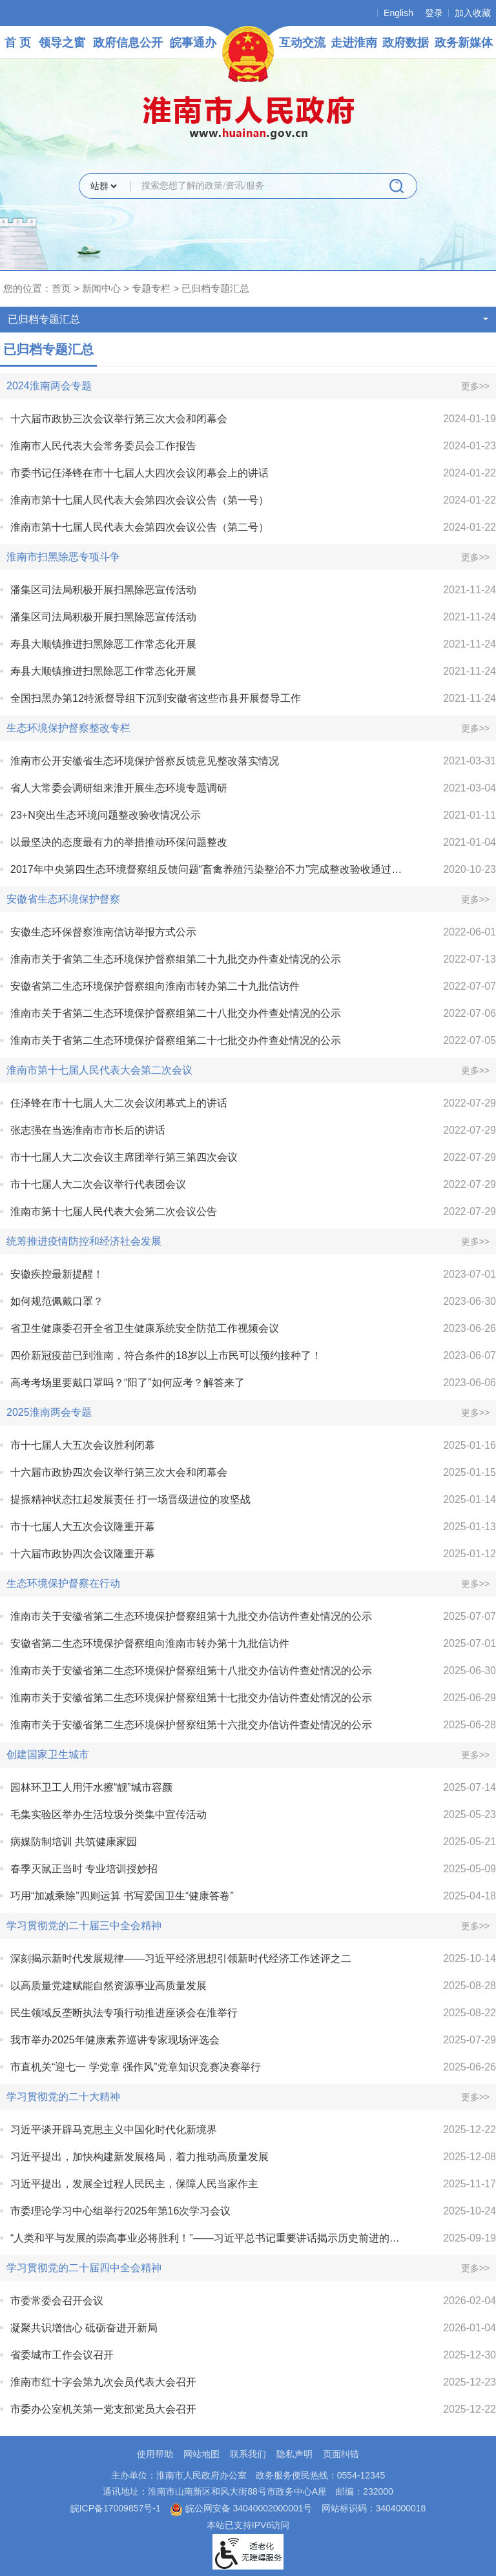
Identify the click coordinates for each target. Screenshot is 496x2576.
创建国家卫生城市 (47, 1754)
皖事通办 (193, 42)
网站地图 (201, 2454)
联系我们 (248, 2454)
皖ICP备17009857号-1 (115, 2508)
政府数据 (405, 42)
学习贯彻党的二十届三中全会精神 (83, 1925)
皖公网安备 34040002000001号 (241, 2508)
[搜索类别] (103, 186)
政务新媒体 (464, 42)
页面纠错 (341, 2454)
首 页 (18, 42)
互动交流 (302, 42)
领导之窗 (62, 42)
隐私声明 (294, 2454)
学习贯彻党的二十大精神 (63, 2096)
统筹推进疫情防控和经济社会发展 (83, 1241)
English (398, 13)
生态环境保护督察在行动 (63, 1583)
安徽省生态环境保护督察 (63, 899)
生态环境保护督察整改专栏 (68, 727)
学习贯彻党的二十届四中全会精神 (83, 2267)
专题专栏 (151, 288)
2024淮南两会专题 (49, 385)
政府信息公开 (128, 42)
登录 (434, 13)
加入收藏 (473, 13)
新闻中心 (101, 288)
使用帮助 (155, 2454)
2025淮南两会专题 (49, 1412)
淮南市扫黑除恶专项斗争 (63, 556)
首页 (61, 288)
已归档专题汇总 (215, 288)
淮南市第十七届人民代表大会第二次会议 (99, 1070)
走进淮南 (354, 42)
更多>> (475, 386)
